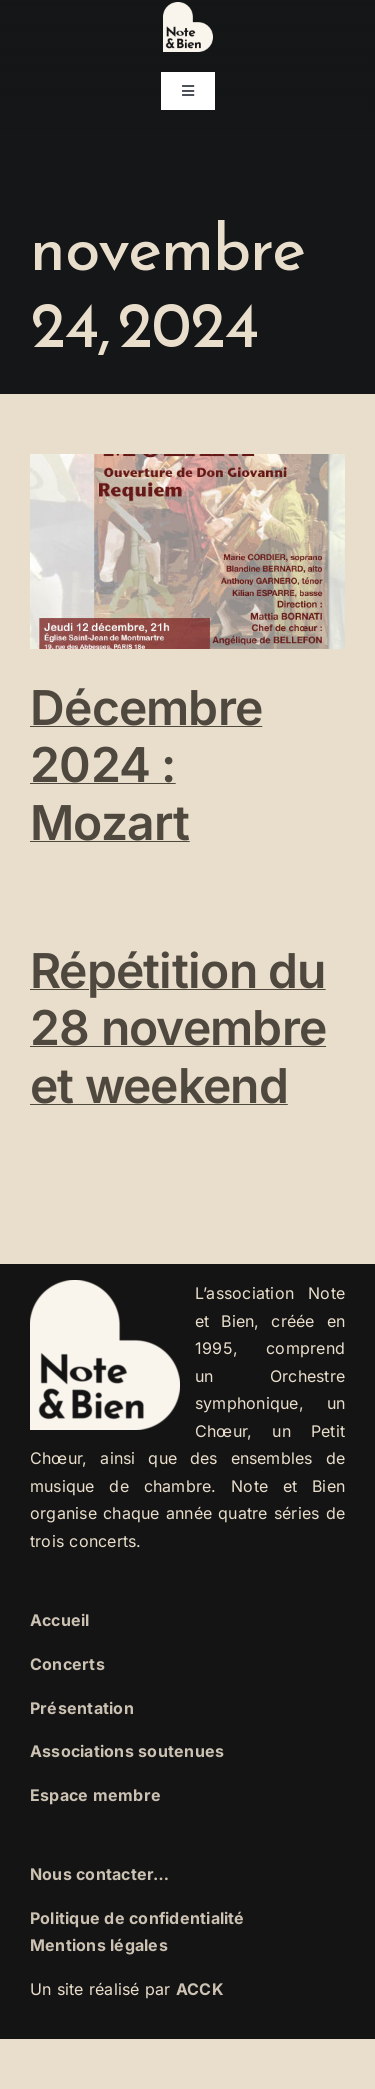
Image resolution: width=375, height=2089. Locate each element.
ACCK (200, 1989)
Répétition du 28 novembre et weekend (178, 1028)
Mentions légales (99, 1945)
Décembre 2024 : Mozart (146, 765)
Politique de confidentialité (137, 1918)
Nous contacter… (100, 1874)
